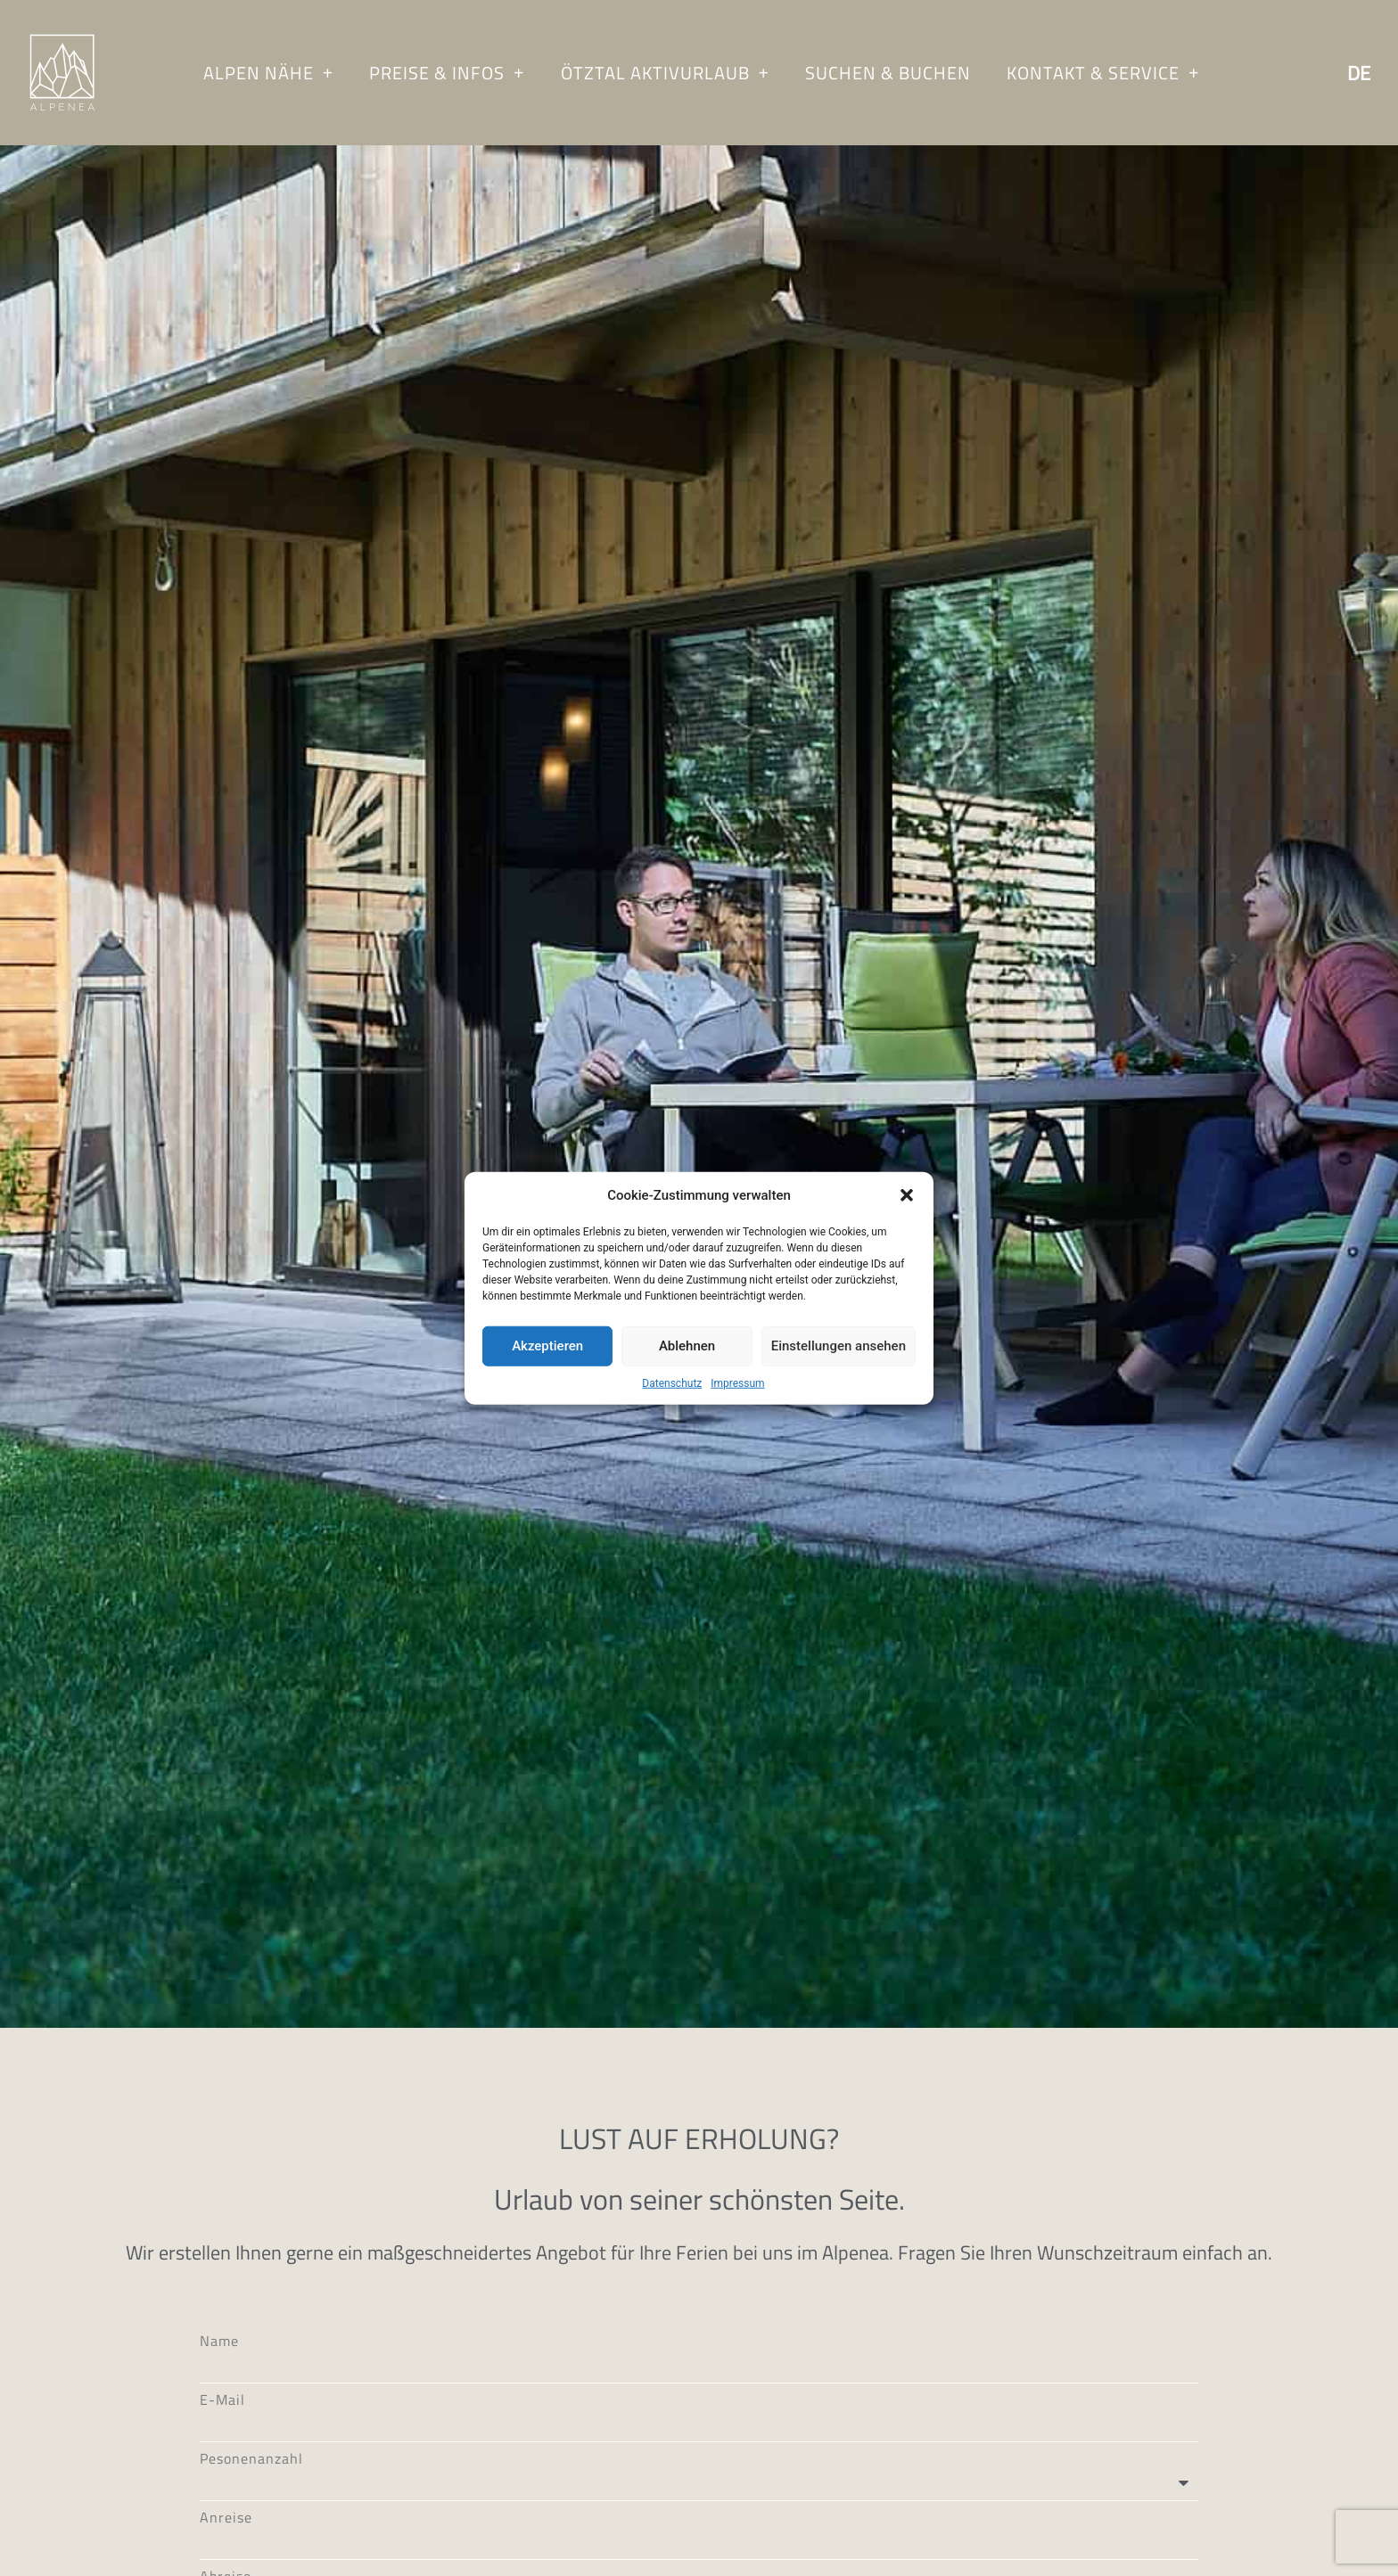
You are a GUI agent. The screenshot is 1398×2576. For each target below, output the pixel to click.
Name (219, 2391)
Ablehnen (687, 1346)
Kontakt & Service (1103, 73)
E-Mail (222, 2450)
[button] (907, 1195)
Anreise (226, 2568)
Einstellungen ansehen (838, 1346)
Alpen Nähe (268, 73)
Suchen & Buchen (888, 72)
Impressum (737, 1382)
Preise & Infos (446, 73)
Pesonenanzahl (251, 2509)
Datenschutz (672, 1382)
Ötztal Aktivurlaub (665, 73)
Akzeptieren (547, 1346)
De (1358, 73)
